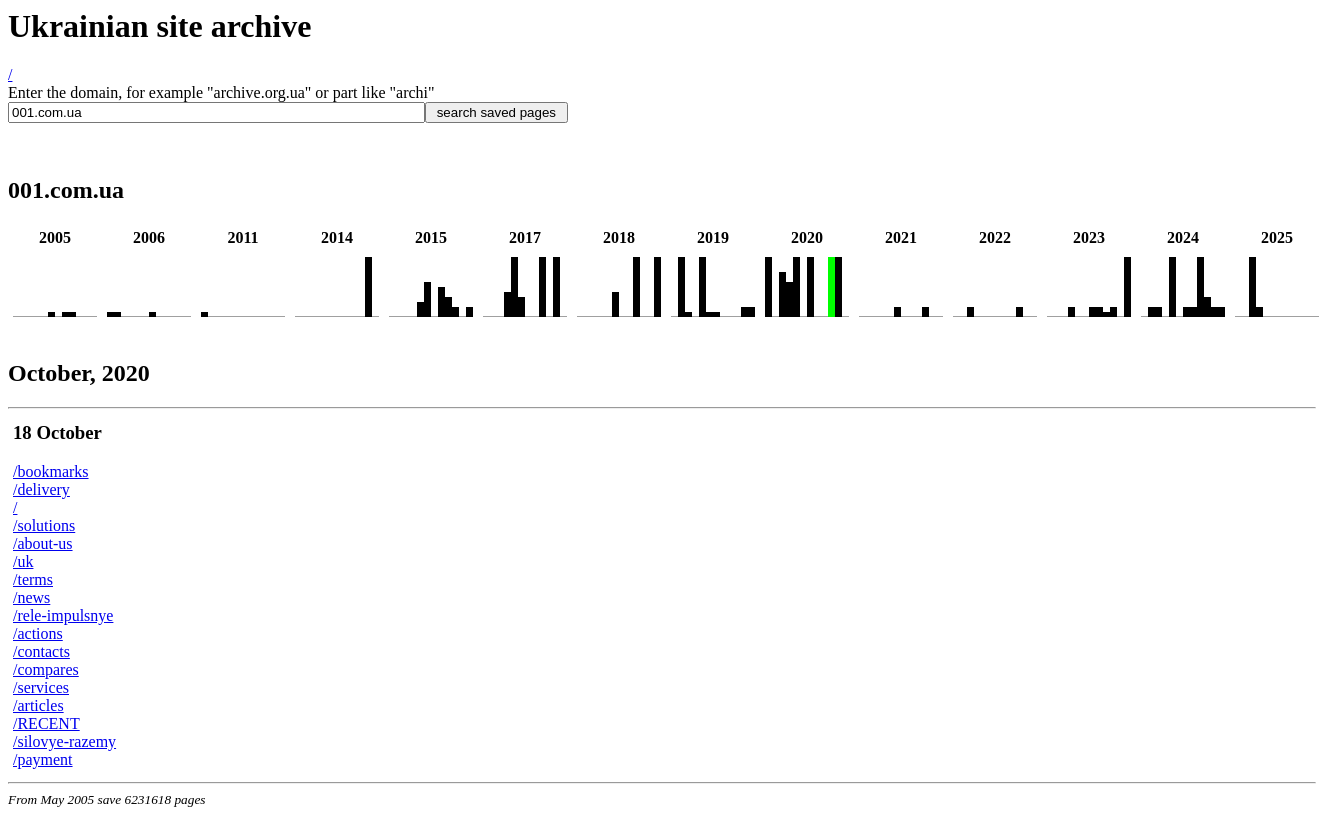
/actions (38, 633)
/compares (46, 669)
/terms (33, 579)
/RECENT (46, 723)
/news (31, 597)
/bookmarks (51, 471)
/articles (38, 705)
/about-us (43, 543)
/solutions (44, 525)
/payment (43, 759)
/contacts (41, 651)
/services (41, 687)
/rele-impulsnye (63, 615)
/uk (23, 561)
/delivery (41, 489)
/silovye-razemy (64, 741)
